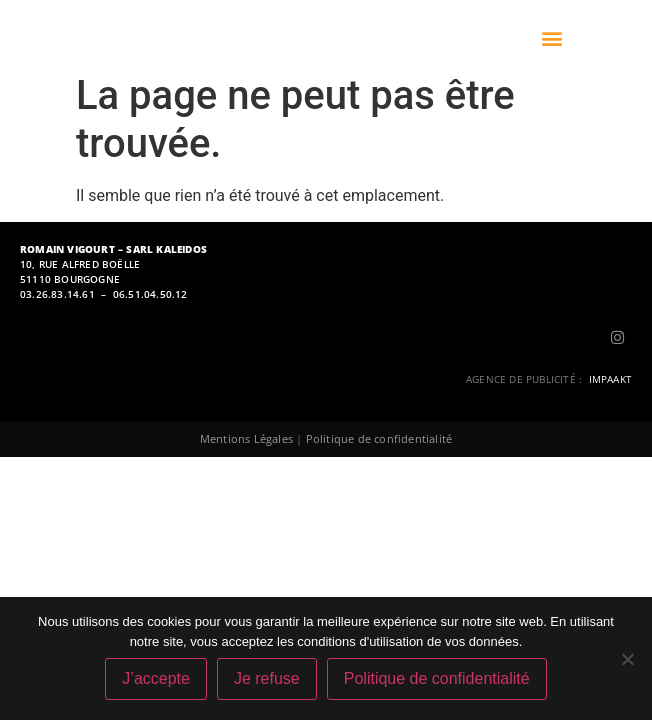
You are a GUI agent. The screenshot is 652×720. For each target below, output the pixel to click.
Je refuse (267, 678)
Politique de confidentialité (379, 438)
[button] (552, 38)
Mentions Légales (246, 438)
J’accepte (156, 678)
